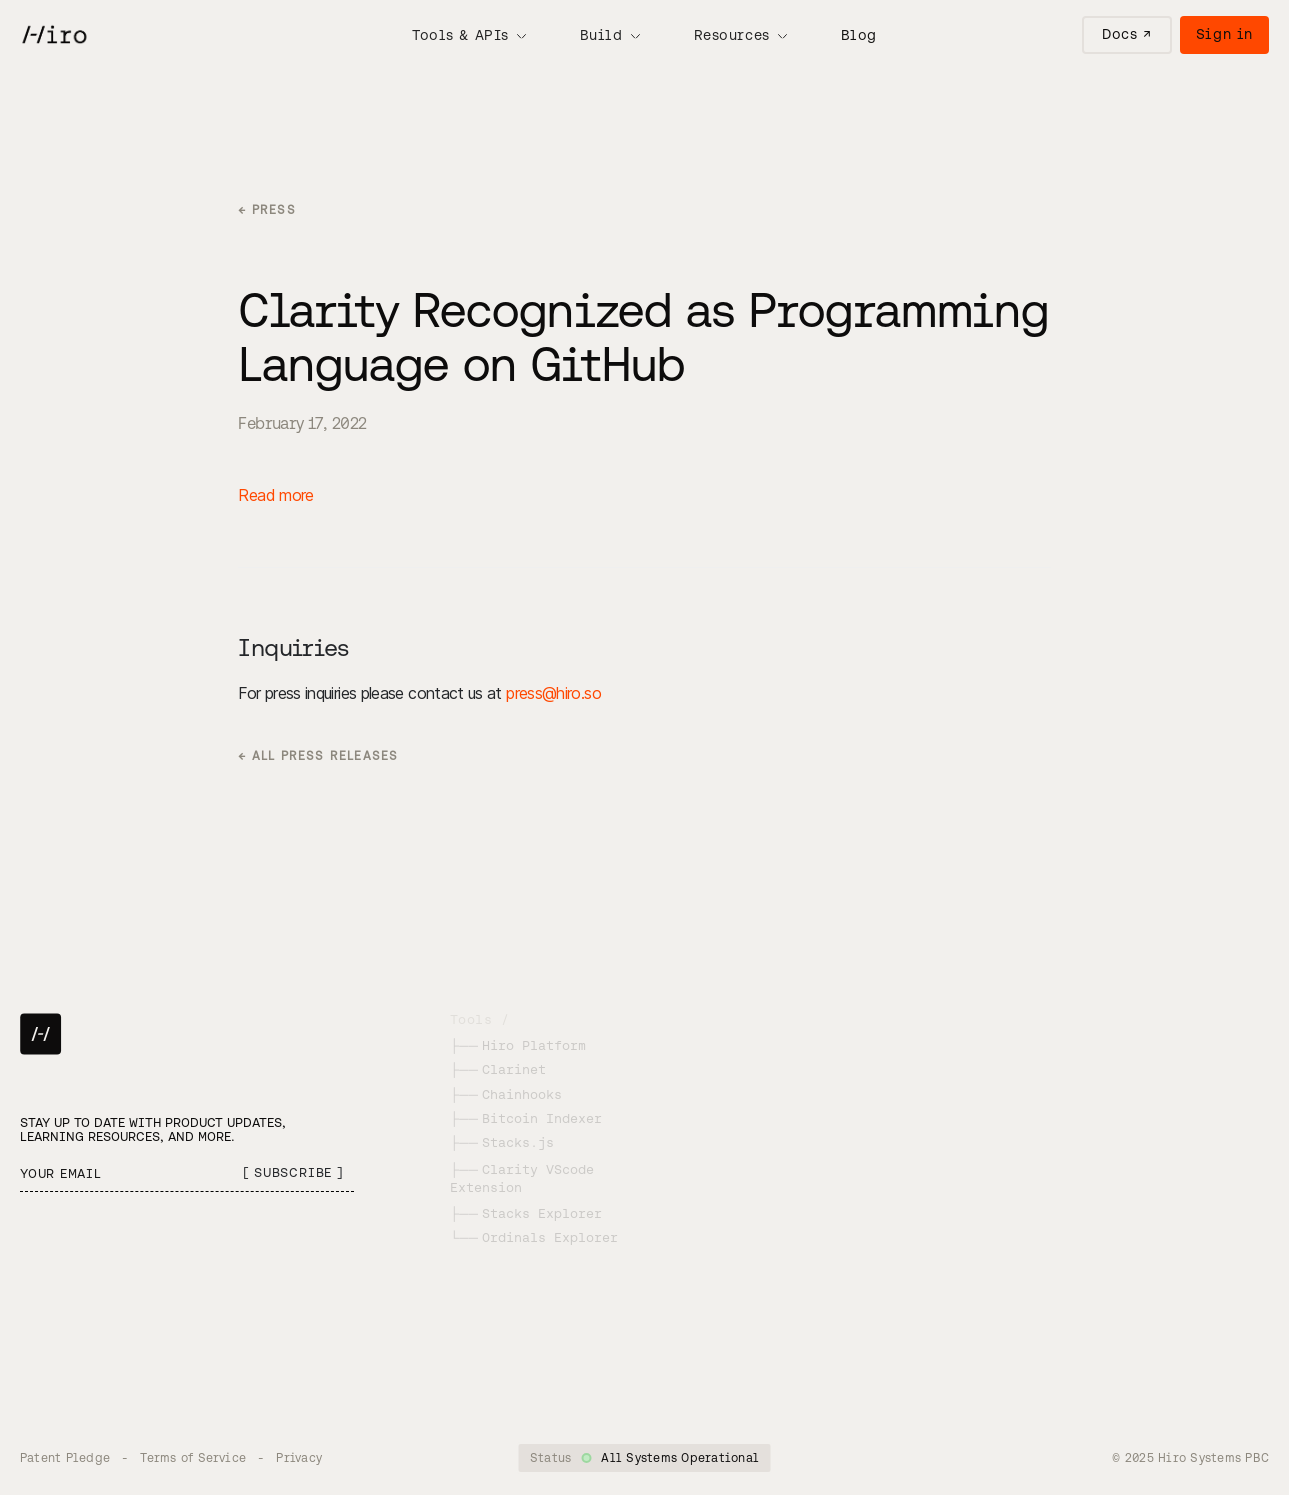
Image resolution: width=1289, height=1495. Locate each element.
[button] (469, 35)
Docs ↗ (1126, 34)
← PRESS (266, 210)
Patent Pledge (65, 1457)
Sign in (1224, 34)
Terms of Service (193, 1457)
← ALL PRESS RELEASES (318, 756)
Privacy (299, 1457)
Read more (275, 495)
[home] (53, 35)
